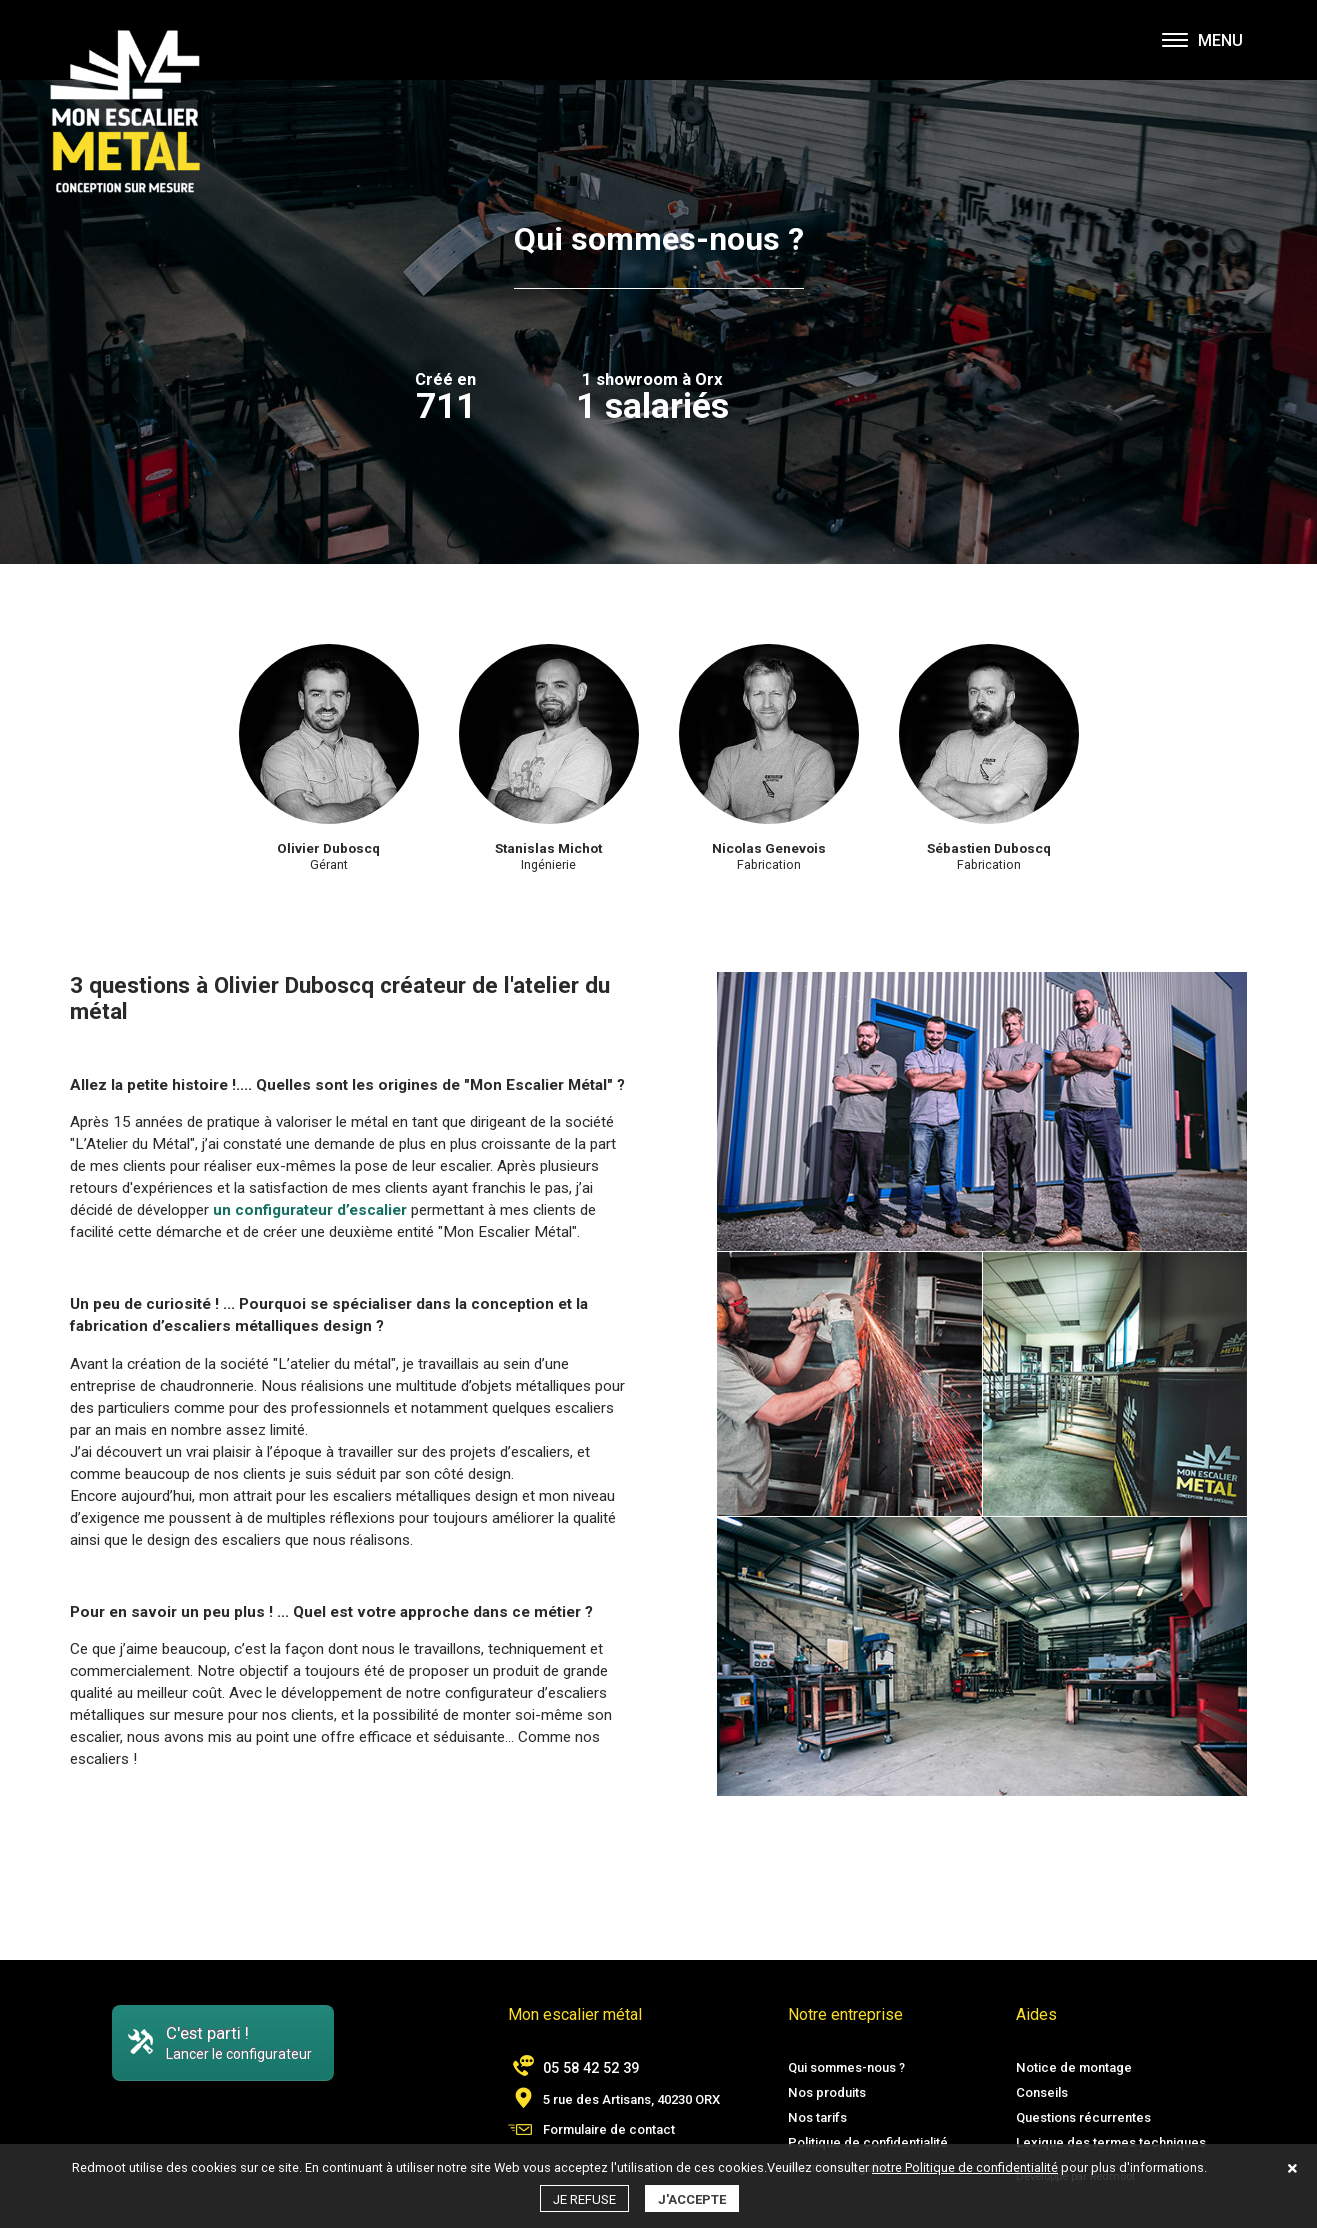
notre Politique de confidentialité (965, 2167)
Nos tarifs (817, 2117)
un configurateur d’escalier (310, 1210)
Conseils (1042, 2092)
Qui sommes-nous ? (846, 2067)
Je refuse (584, 2199)
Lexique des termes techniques (1111, 2142)
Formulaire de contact (609, 2129)
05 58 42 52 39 (591, 2068)
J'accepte (692, 2199)
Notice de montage (1074, 2067)
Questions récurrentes (1083, 2117)
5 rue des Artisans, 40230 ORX (631, 2099)
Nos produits (827, 2092)
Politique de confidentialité (868, 2142)
